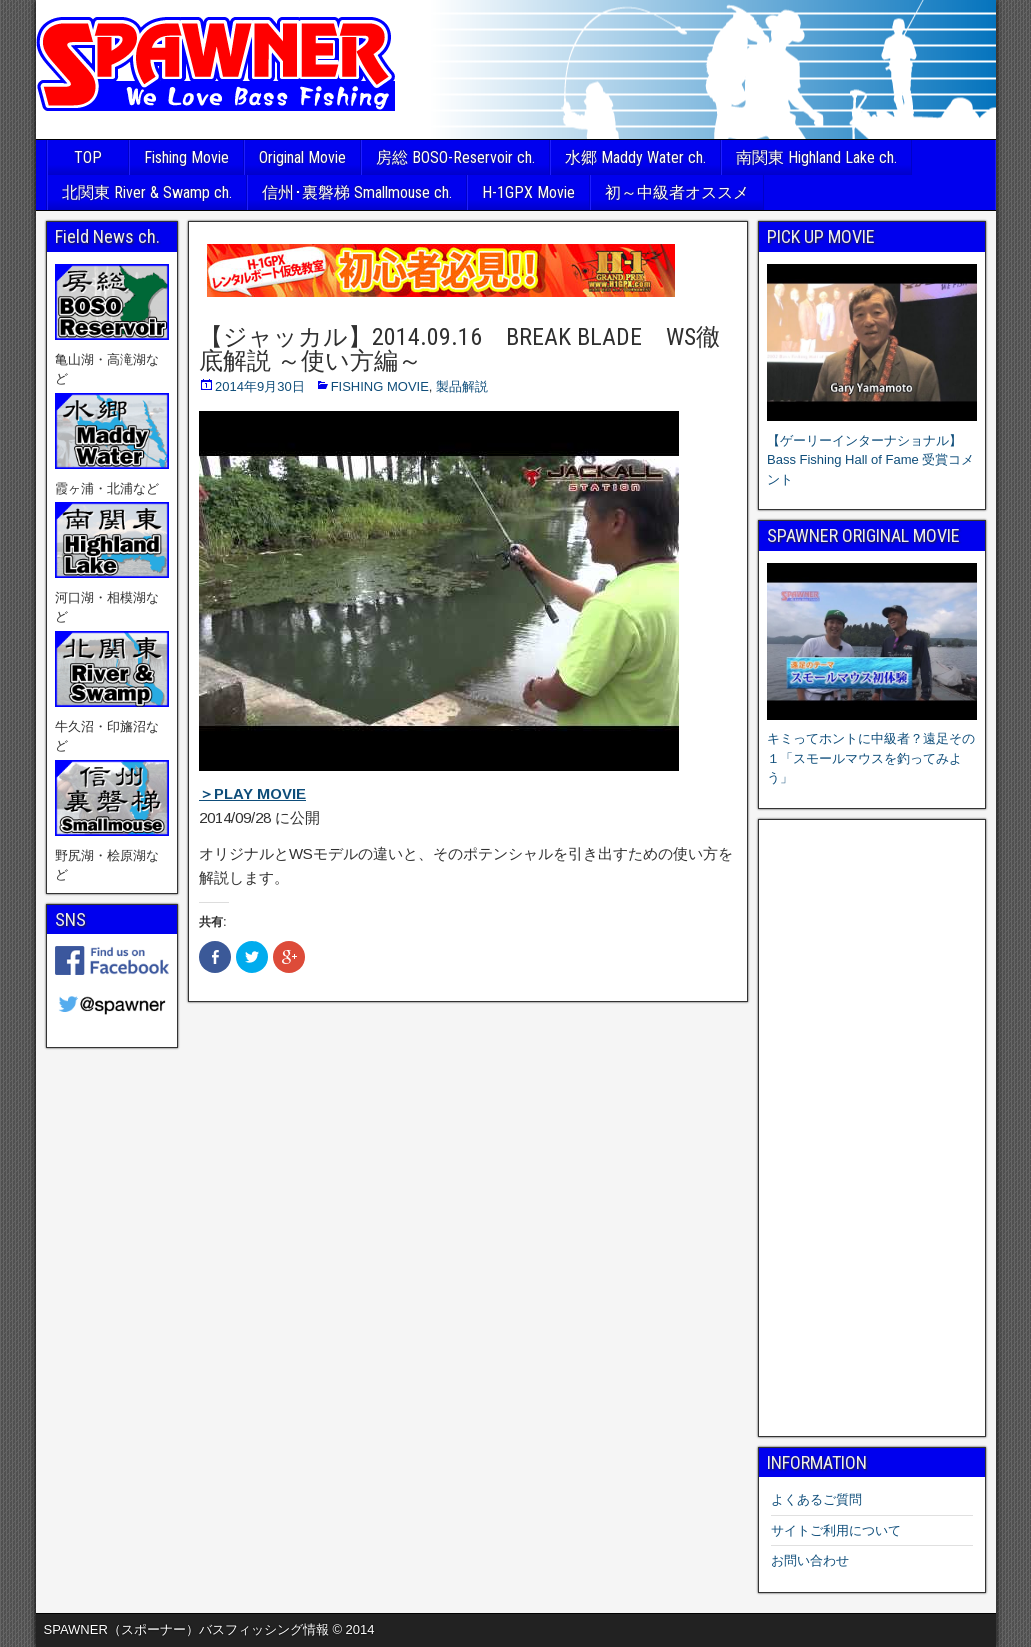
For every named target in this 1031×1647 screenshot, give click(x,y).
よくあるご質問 (816, 1499)
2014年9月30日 (260, 386)
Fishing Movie (186, 157)
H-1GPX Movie (528, 192)
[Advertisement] (872, 1128)
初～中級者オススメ (677, 192)
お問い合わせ (810, 1560)
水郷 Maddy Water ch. (635, 157)
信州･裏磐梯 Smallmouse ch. (357, 192)
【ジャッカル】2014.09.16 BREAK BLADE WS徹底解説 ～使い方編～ (459, 349)
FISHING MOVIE (380, 386)
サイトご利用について (836, 1530)
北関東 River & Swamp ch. (147, 192)
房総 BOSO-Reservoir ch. (455, 157)
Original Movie (302, 157)
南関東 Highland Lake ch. (816, 157)
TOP (88, 157)
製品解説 (462, 386)
